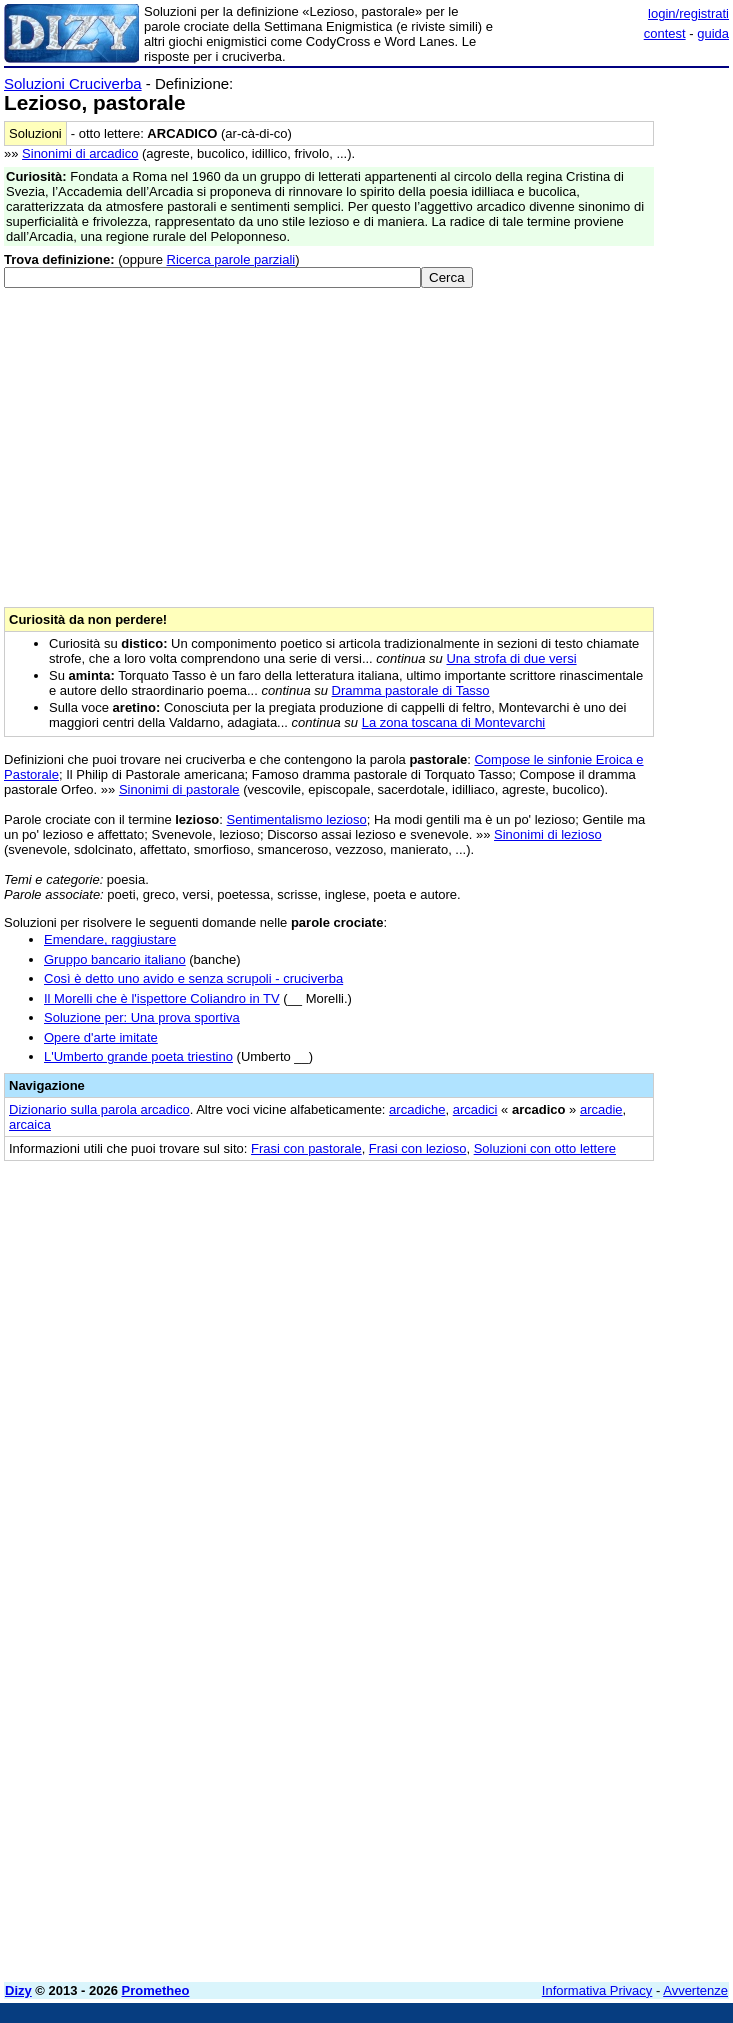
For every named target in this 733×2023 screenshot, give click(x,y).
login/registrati (688, 13)
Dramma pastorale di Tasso (411, 690)
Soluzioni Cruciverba (73, 83)
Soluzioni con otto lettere (545, 1148)
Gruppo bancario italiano (115, 959)
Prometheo (156, 1990)
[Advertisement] (579, 1299)
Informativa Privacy (597, 1990)
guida (713, 33)
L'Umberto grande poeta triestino (138, 1056)
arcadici (475, 1109)
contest (665, 33)
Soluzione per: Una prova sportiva (142, 1017)
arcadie (601, 1109)
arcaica (30, 1124)
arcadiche (417, 1109)
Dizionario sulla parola (99, 1109)
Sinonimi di (80, 153)
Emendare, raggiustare (110, 939)
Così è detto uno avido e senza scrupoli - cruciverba (193, 978)
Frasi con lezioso (418, 1148)
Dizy (18, 1990)
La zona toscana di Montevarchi (454, 722)
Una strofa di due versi (511, 658)
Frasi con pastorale (306, 1148)
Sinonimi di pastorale (179, 789)
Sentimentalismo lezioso (297, 819)
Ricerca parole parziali (231, 259)
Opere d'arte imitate (101, 1037)
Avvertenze (695, 1990)
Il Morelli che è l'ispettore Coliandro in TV (162, 998)
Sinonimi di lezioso (548, 834)
